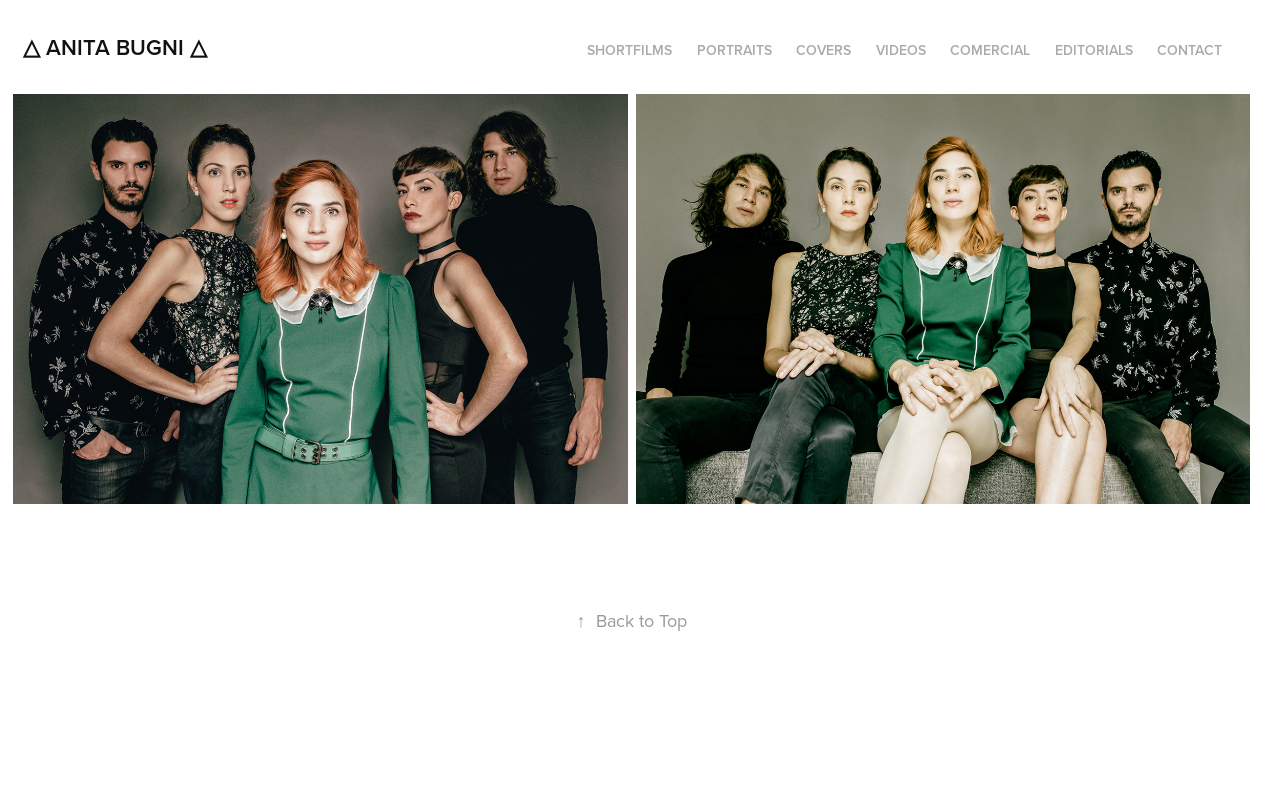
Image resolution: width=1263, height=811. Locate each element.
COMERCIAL (990, 50)
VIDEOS (901, 50)
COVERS (823, 50)
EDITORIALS (1094, 50)
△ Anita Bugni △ (115, 47)
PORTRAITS (734, 50)
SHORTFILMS (629, 50)
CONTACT (1189, 50)
